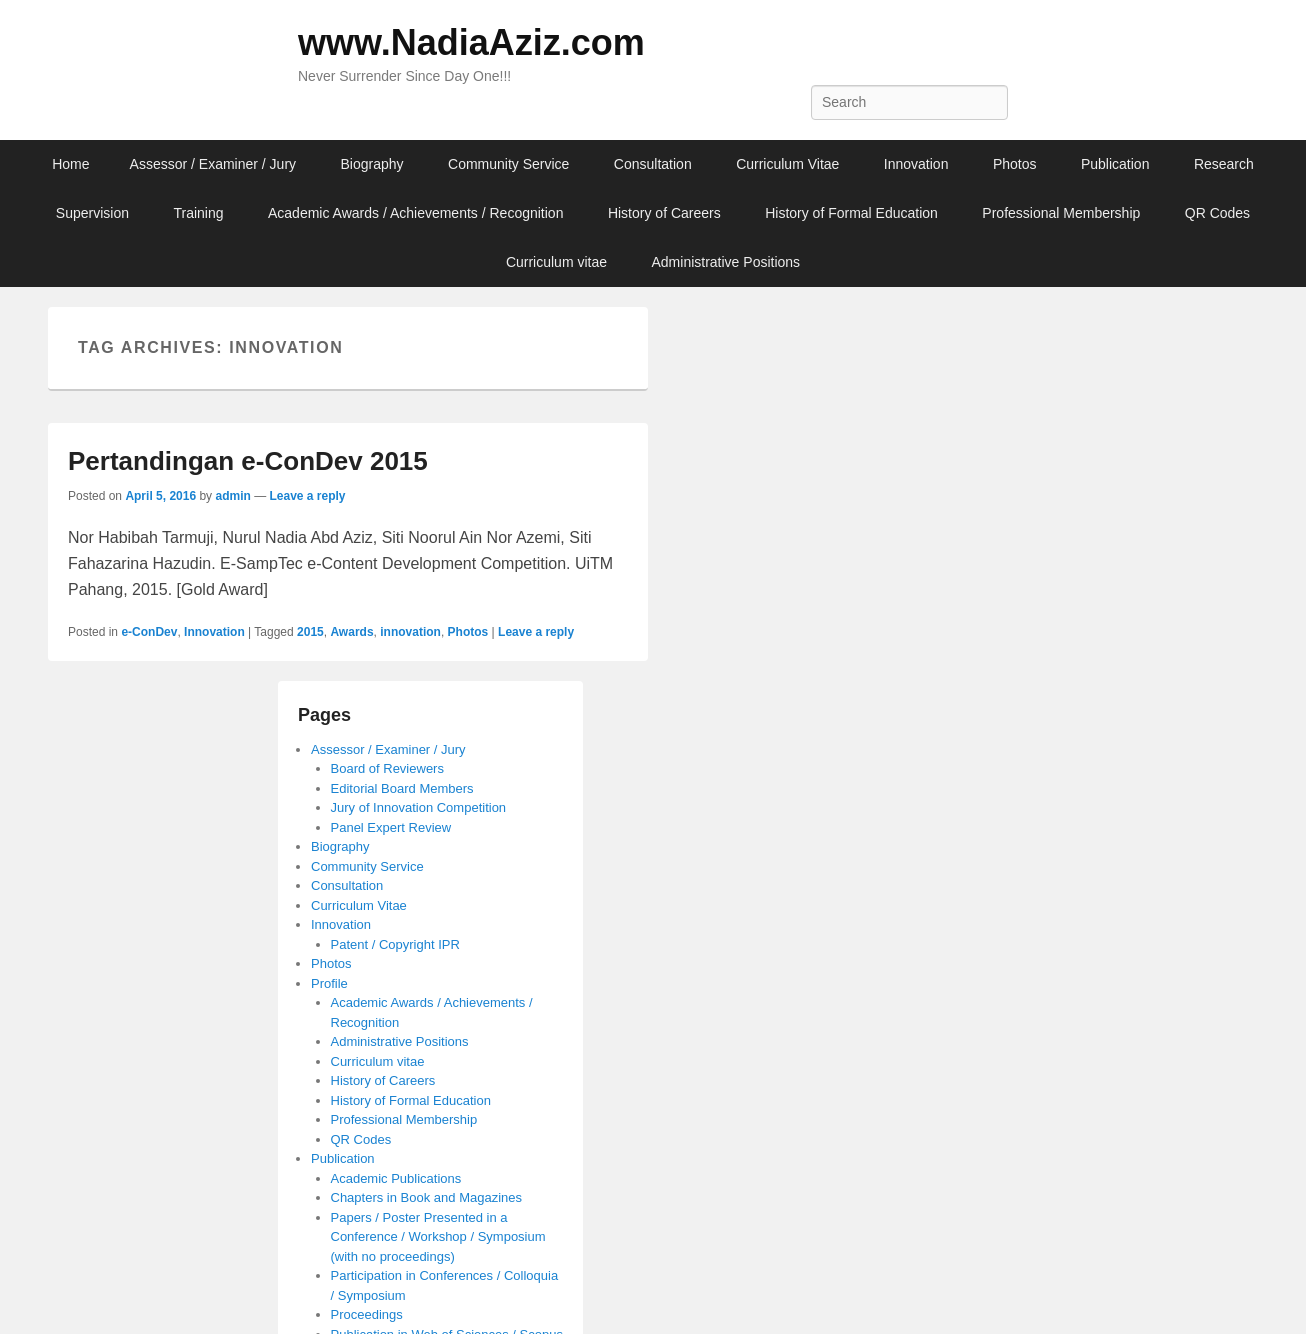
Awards (351, 632)
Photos (1015, 164)
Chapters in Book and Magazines (427, 1197)
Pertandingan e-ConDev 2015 (248, 461)
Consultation (653, 164)
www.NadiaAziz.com (471, 42)
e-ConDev (149, 632)
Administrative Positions (725, 262)
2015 (310, 632)
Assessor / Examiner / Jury (213, 164)
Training (198, 213)
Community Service (508, 164)
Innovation (916, 164)
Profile (329, 983)
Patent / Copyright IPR (395, 944)
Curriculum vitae (556, 262)
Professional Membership (1061, 213)
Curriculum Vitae (787, 164)
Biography (372, 164)
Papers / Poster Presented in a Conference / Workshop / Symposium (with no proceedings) (438, 1237)
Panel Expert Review (391, 827)
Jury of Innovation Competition (419, 807)
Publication (1115, 164)
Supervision (92, 213)
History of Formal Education (851, 213)
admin (232, 496)
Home (70, 164)
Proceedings (367, 1314)
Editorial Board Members (402, 788)
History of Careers (664, 213)
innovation (410, 632)
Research (1224, 164)
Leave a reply (307, 496)
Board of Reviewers (387, 768)
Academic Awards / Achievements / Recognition (415, 213)
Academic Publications (396, 1178)
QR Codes (1217, 213)
